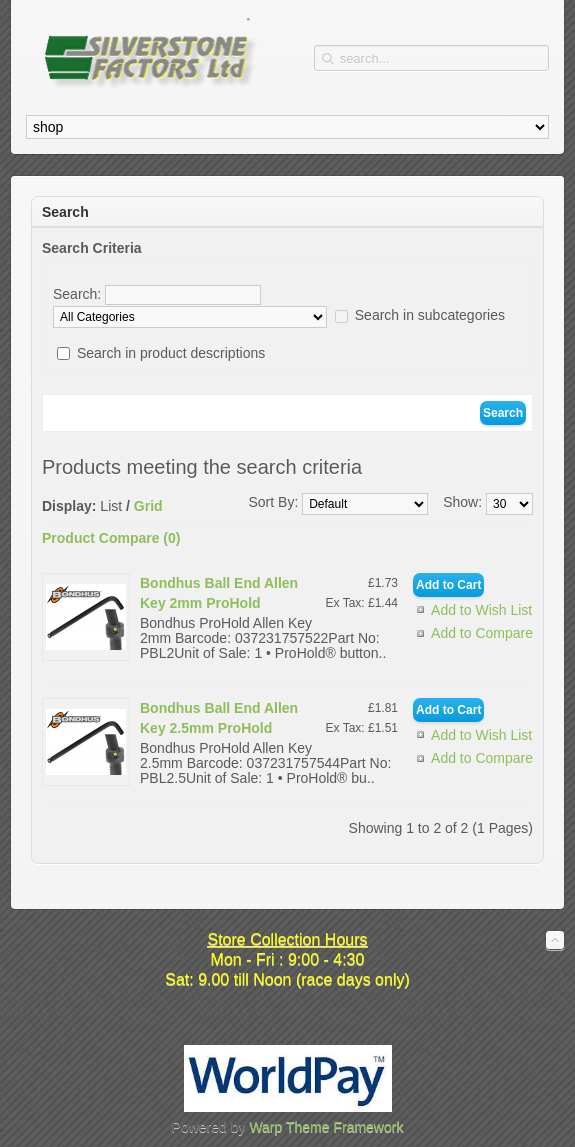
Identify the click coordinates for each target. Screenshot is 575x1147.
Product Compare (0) (111, 538)
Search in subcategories (430, 315)
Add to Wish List (481, 610)
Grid (148, 506)
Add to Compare (482, 633)
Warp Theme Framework (326, 1127)
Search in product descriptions (171, 353)
